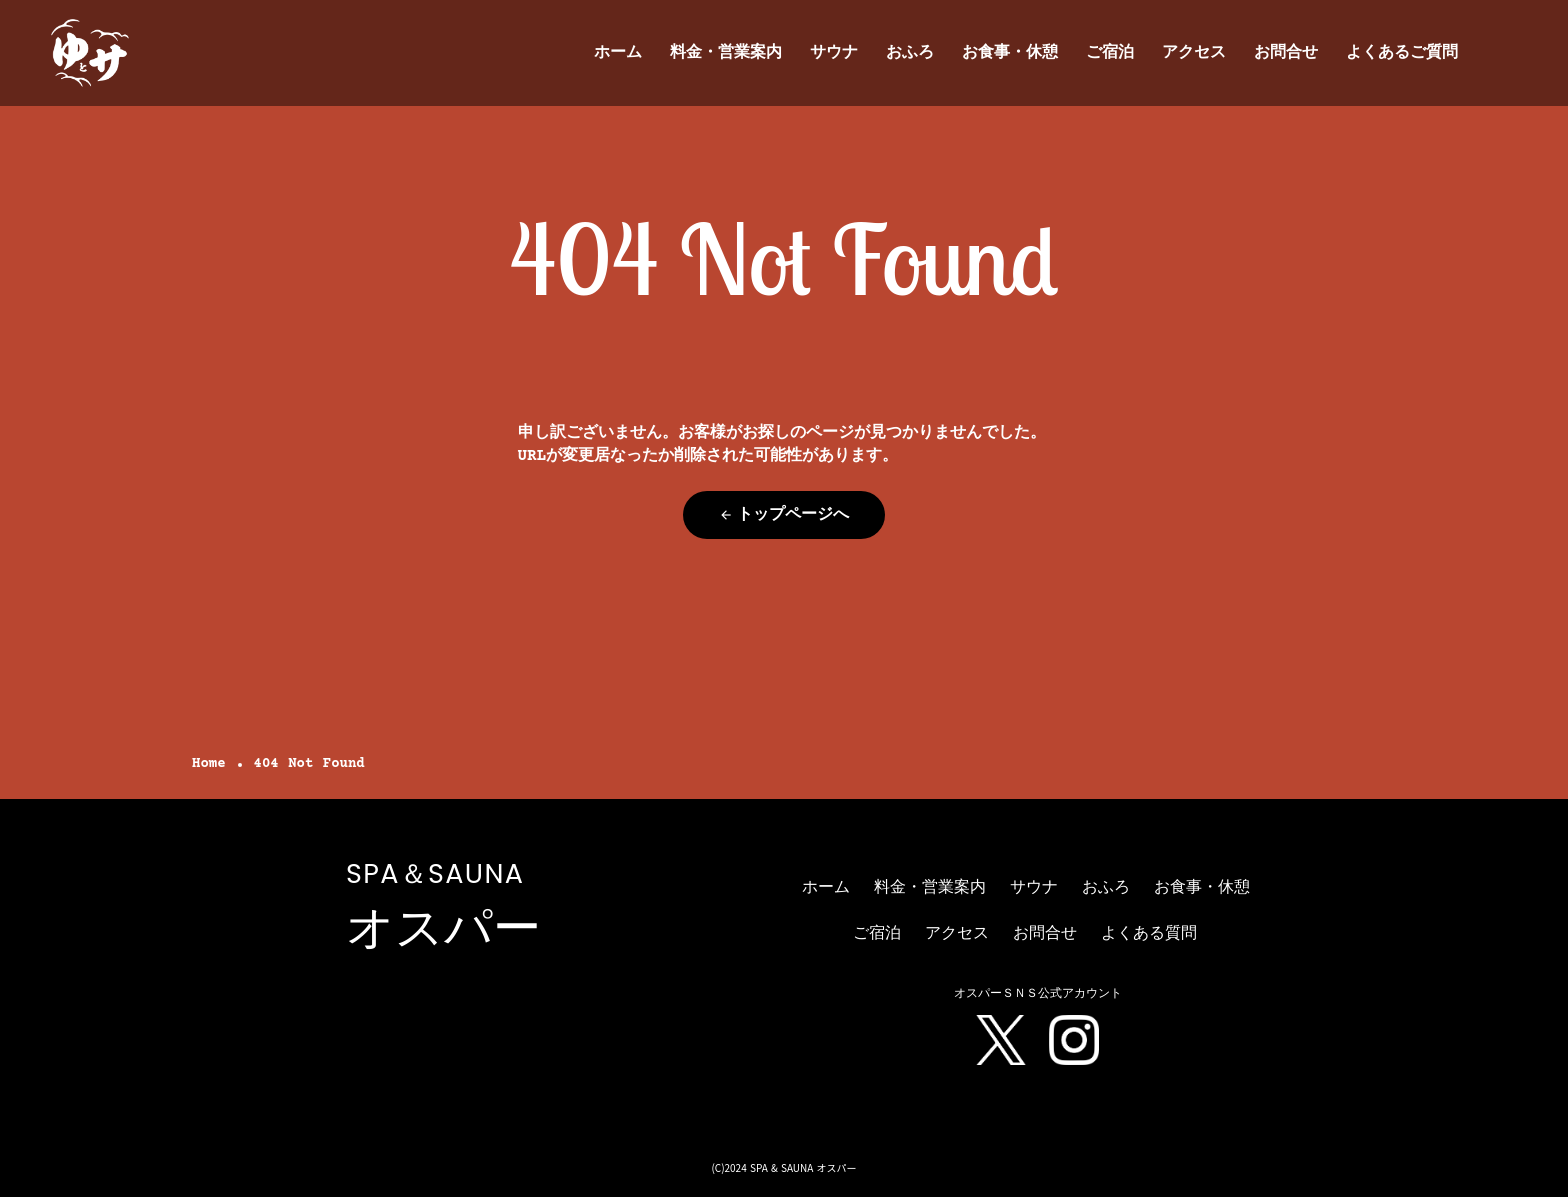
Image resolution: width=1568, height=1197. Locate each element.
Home (209, 764)
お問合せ (1286, 53)
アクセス (1194, 53)
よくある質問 (1149, 934)
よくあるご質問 (1402, 53)
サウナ (834, 53)
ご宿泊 (1110, 53)
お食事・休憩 (1010, 53)
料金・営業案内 (726, 53)
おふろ (910, 53)
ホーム (618, 53)
